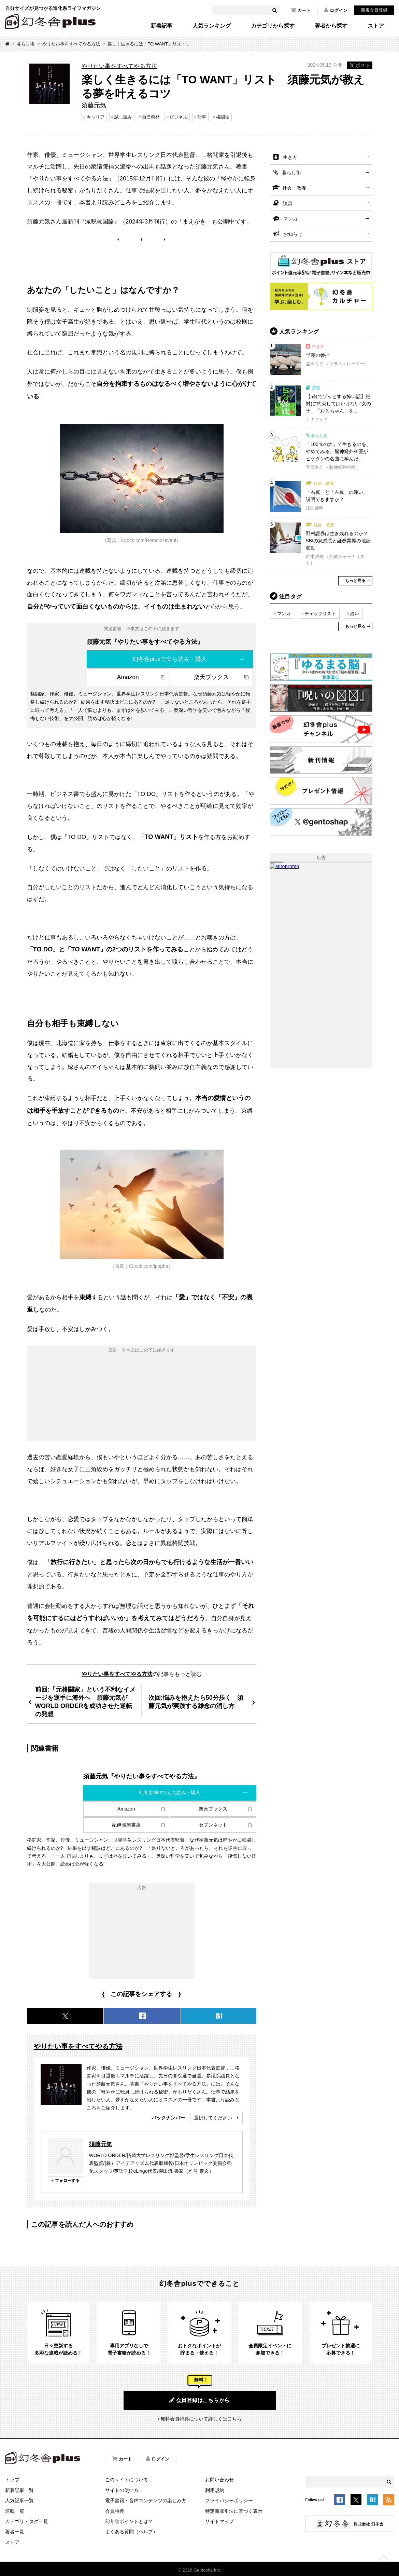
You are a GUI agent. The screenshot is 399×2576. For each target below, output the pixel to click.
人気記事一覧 (19, 2500)
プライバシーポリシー (229, 2500)
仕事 (201, 117)
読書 (288, 203)
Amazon (128, 677)
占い (354, 613)
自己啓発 (151, 117)
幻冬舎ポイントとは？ (129, 2521)
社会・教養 (294, 188)
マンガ (290, 218)
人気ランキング (212, 26)
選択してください (213, 2117)
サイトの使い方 (122, 2490)
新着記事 (161, 26)
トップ (12, 2479)
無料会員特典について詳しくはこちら (201, 2419)
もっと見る (355, 580)
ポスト (360, 65)
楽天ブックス (211, 677)
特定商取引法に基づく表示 (233, 2511)
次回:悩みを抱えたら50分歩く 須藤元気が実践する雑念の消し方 (196, 1701)
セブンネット (213, 1825)
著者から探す (331, 26)
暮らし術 (25, 43)
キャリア (95, 117)
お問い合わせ (219, 2479)
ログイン (335, 10)
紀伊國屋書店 (126, 1825)
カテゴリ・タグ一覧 (26, 2521)
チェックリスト (320, 613)
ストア (376, 26)
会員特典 (114, 2511)
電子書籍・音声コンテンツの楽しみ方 (145, 2500)
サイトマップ (219, 2521)
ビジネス (178, 117)
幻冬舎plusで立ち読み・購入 (169, 658)
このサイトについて (126, 2479)
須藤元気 (100, 2144)
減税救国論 (99, 221)
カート (301, 10)
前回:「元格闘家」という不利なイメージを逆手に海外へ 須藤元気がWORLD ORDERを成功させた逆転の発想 (85, 1702)
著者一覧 (14, 2531)
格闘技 (222, 117)
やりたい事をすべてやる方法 (71, 43)
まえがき (194, 221)
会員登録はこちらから (199, 2400)
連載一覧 (14, 2511)
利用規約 (214, 2490)
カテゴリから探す (273, 26)
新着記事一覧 (19, 2490)
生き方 (290, 157)
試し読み (123, 117)
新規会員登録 (374, 10)
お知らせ (292, 234)
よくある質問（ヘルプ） (131, 2531)
